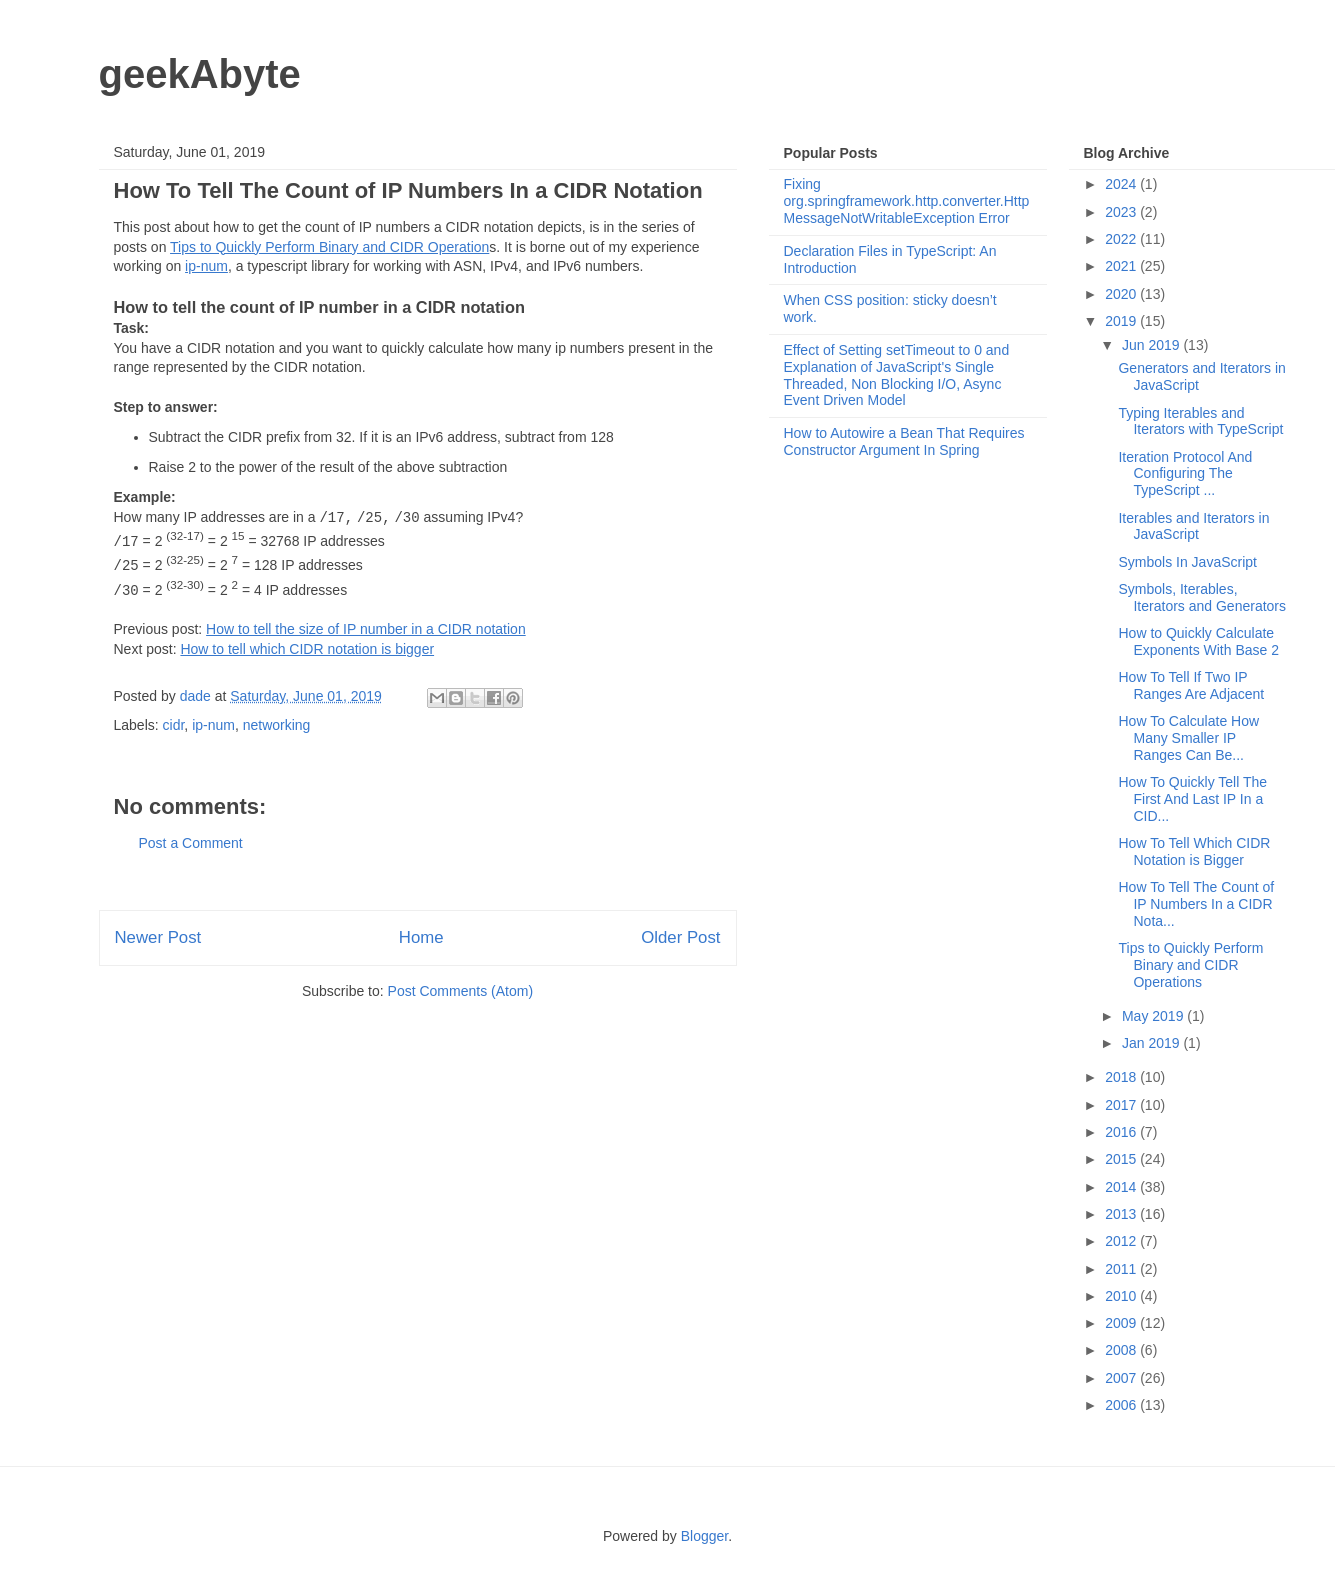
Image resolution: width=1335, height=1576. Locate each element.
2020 (1122, 294)
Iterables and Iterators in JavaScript (1193, 526)
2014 (1122, 1187)
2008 (1122, 1350)
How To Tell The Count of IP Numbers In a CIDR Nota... (1196, 904)
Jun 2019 (1153, 345)
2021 (1122, 266)
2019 (1122, 321)
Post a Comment (191, 843)
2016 (1122, 1132)
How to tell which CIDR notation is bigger (307, 649)
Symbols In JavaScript (1187, 562)
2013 (1122, 1214)
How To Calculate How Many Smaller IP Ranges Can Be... (1188, 738)
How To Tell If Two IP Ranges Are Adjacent (1191, 685)
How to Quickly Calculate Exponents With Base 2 (1198, 641)
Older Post (680, 937)
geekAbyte (200, 74)
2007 (1122, 1378)
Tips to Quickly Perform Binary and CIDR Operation (329, 247)
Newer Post (158, 937)
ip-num (206, 266)
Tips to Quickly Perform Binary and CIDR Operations (1190, 965)
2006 (1122, 1405)
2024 (1122, 184)
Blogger (704, 1536)
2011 (1122, 1269)
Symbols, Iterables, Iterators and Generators (1202, 597)
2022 (1122, 239)
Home (421, 937)
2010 (1122, 1296)
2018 (1122, 1077)
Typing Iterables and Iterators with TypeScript (1200, 421)
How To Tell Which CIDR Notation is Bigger (1194, 851)
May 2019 (1154, 1016)
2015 (1122, 1159)
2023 (1122, 212)
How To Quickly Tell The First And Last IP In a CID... (1192, 799)
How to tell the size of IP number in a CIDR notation (366, 629)
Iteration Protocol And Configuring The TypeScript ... (1185, 474)
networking (277, 725)
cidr (174, 725)
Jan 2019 (1153, 1043)
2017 (1122, 1105)
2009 (1122, 1323)
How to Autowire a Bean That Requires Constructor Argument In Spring (904, 441)
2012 (1122, 1241)
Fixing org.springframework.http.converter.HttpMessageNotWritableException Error (907, 201)
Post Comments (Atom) (460, 991)
